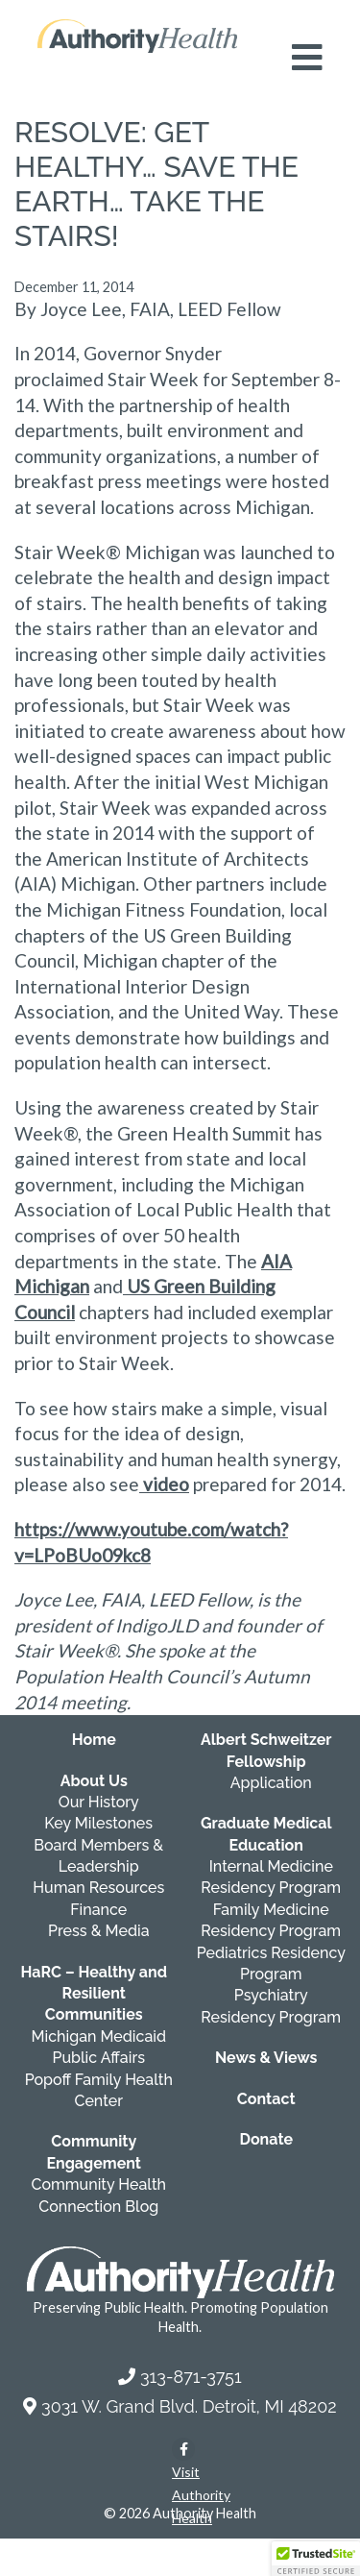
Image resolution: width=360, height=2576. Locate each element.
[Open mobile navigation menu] (307, 57)
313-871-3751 (191, 2377)
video (164, 1484)
